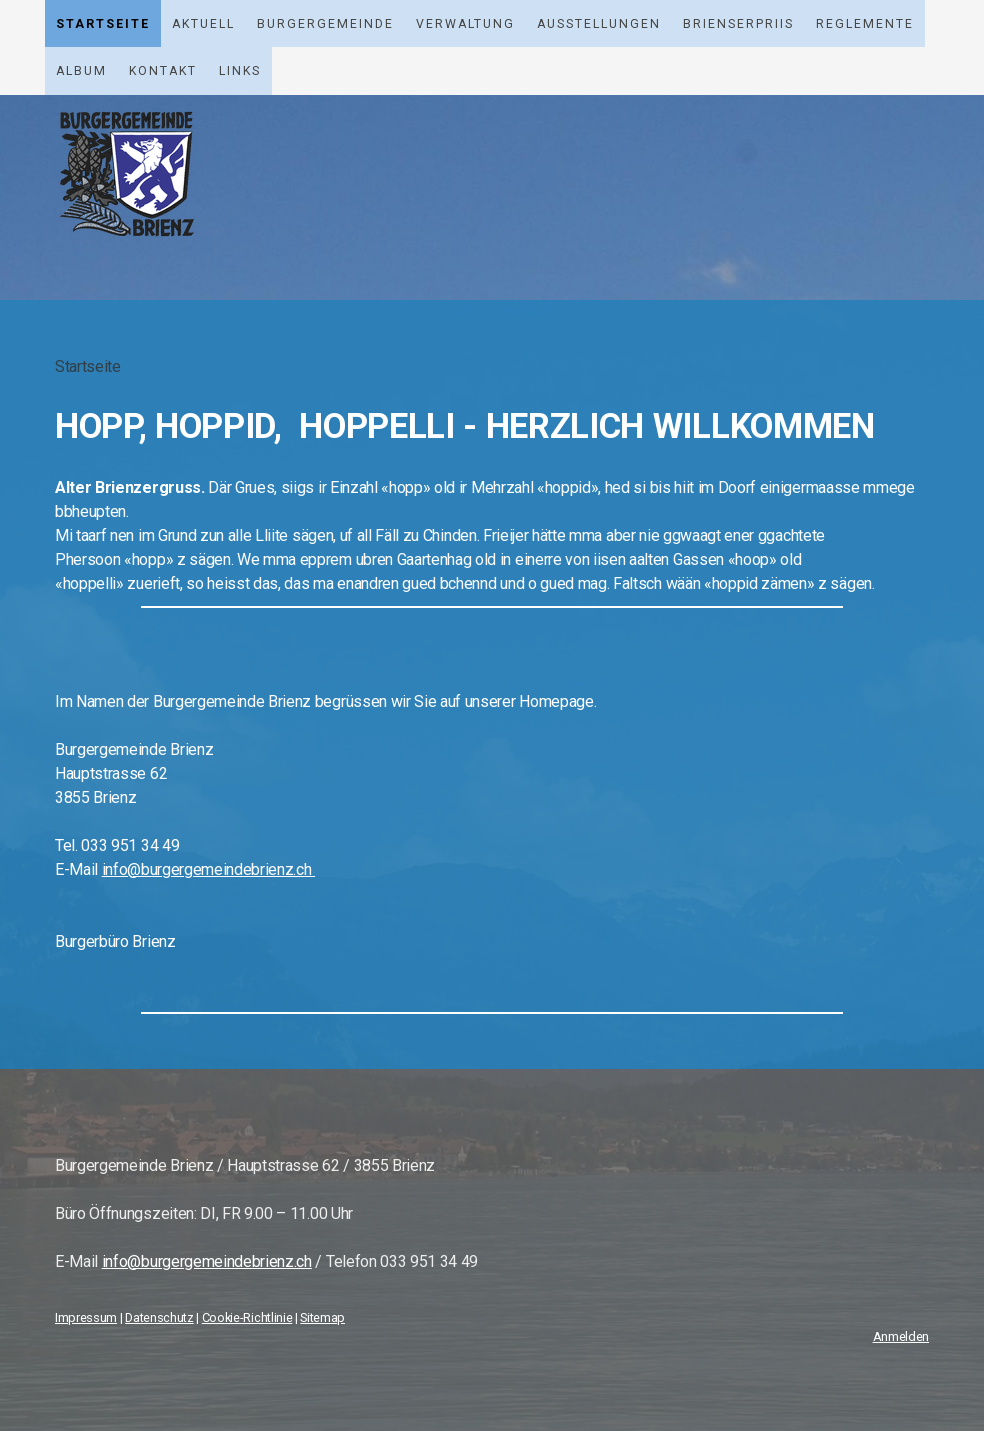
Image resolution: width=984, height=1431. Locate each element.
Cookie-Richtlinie (247, 1317)
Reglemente (865, 24)
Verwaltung (465, 24)
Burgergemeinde (325, 24)
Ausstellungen (599, 24)
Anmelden (901, 1336)
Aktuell (203, 24)
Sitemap (322, 1317)
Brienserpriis (738, 24)
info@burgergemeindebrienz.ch (207, 1261)
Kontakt (163, 71)
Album (81, 71)
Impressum (86, 1317)
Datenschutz (159, 1317)
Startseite (103, 24)
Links (240, 71)
